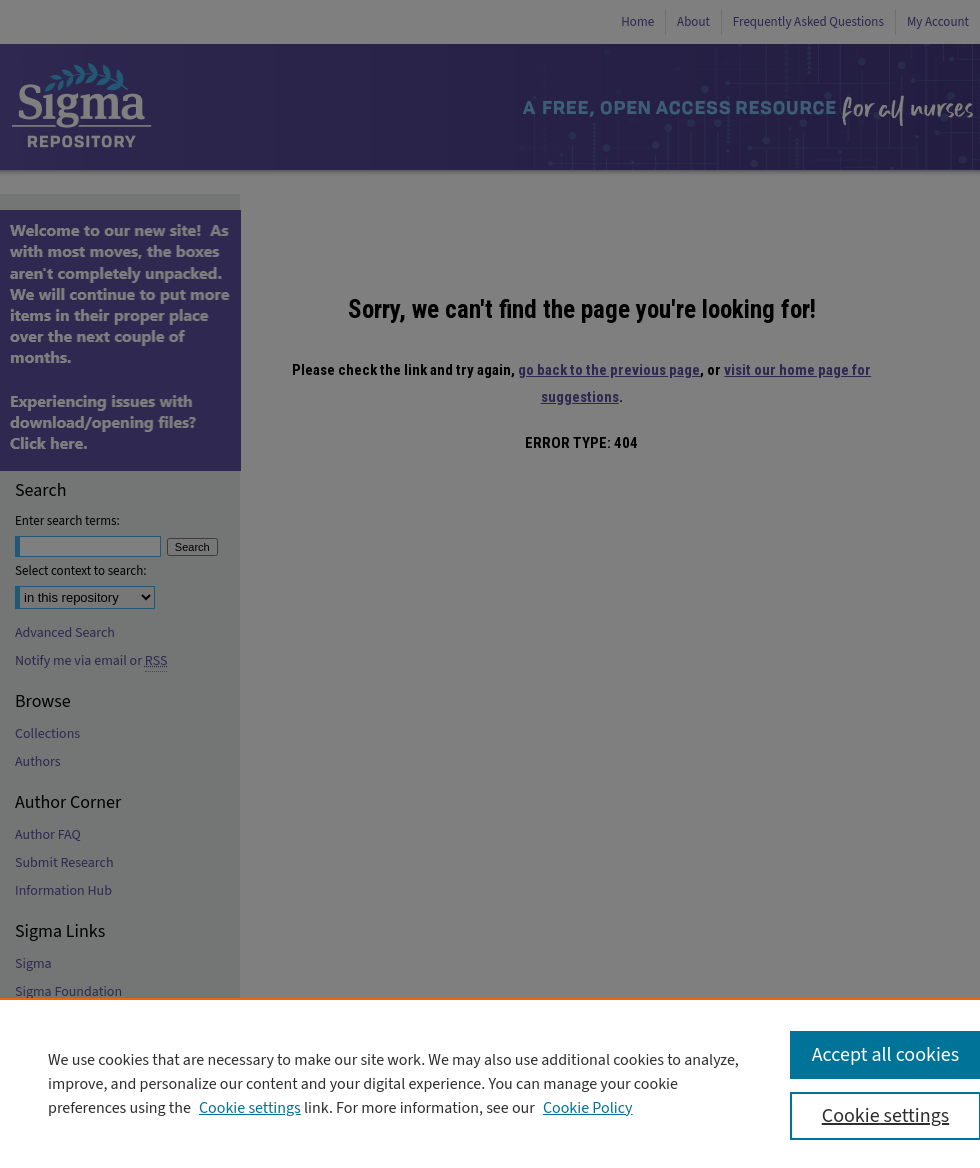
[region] (490, 1083)
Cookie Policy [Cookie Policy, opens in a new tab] (588, 1108)
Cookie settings (250, 1108)
